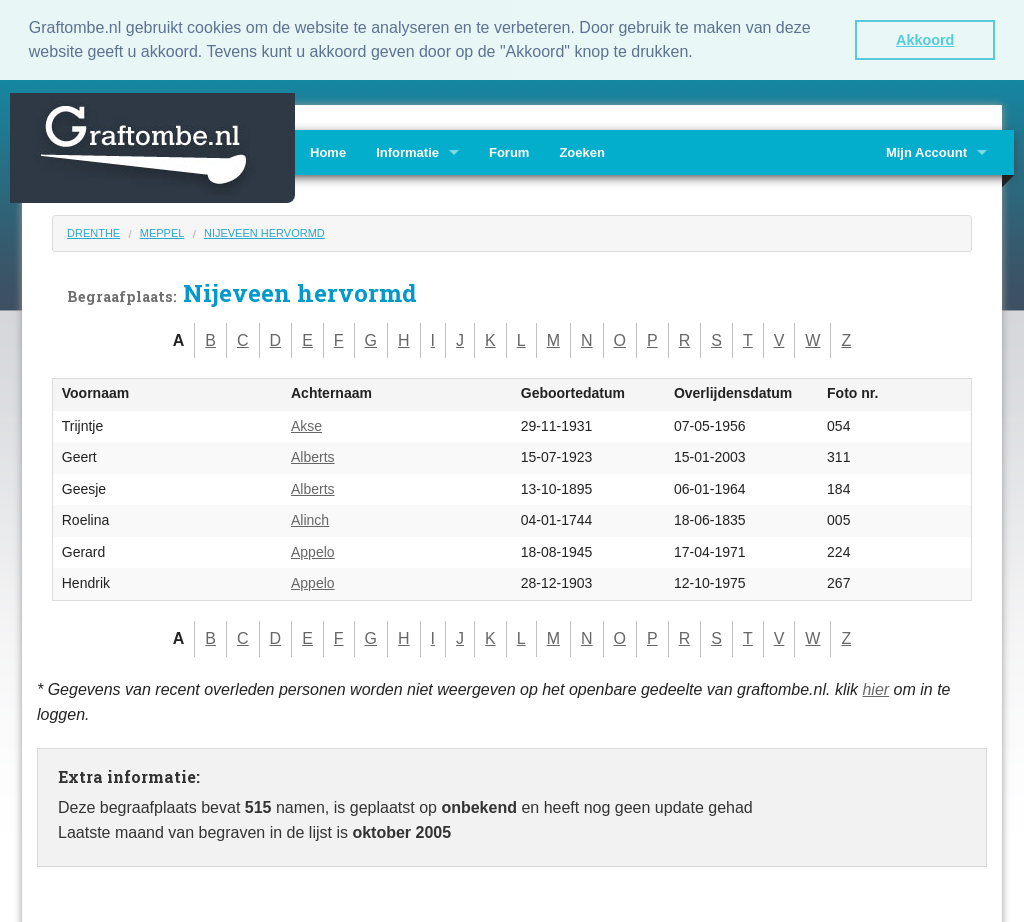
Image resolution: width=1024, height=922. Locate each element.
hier (875, 687)
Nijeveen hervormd (264, 231)
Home (328, 150)
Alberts (313, 456)
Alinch (310, 519)
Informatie (407, 150)
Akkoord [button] (925, 40)
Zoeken (582, 150)
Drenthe (93, 231)
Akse (306, 424)
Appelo (313, 550)
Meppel (162, 231)
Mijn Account (926, 150)
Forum (509, 150)
